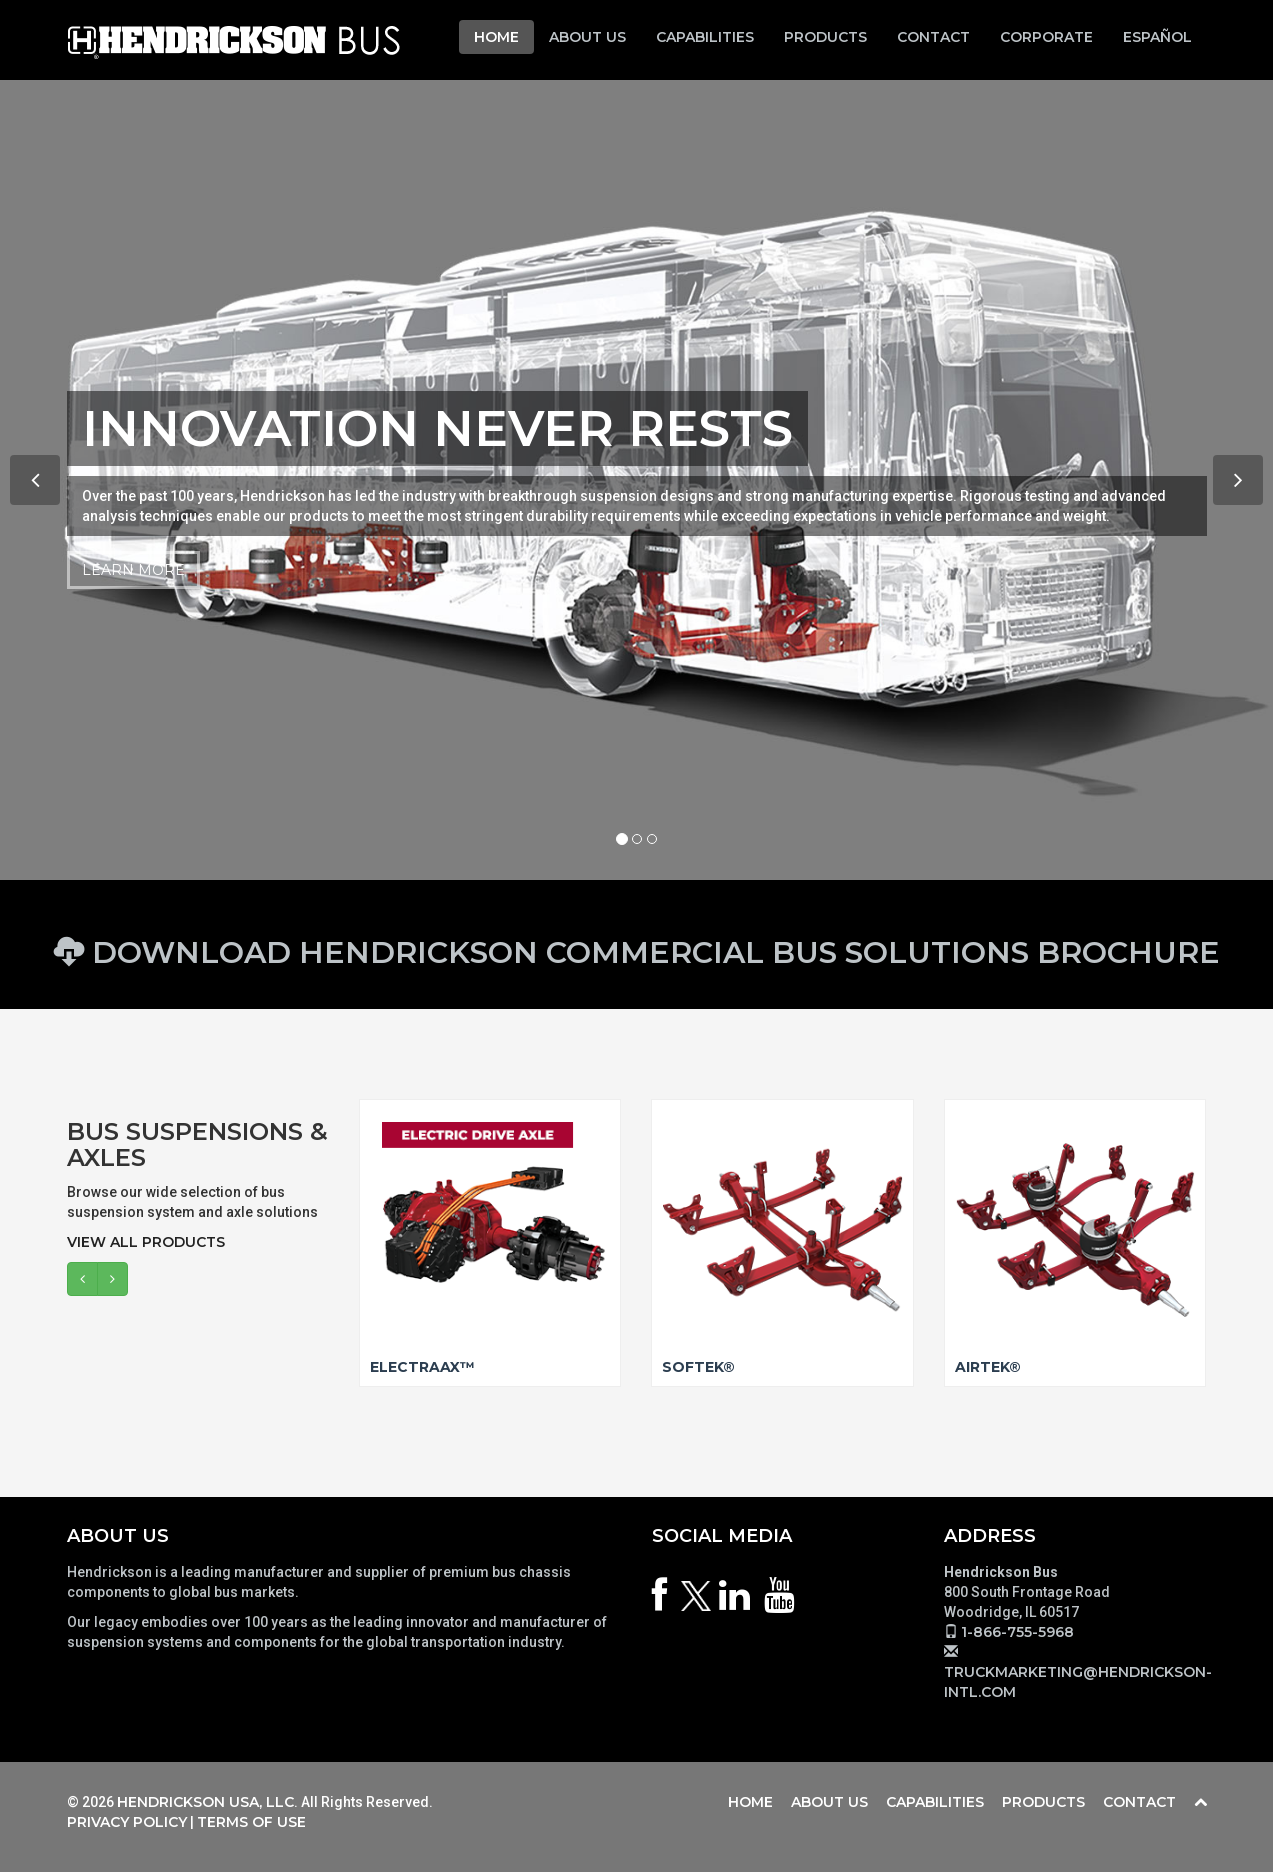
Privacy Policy (127, 1822)
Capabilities (705, 37)
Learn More (133, 570)
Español (1157, 37)
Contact (933, 37)
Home (496, 37)
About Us (587, 37)
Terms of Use (251, 1822)
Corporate (1046, 37)
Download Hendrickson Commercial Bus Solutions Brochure (637, 952)
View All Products (146, 1242)
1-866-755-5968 (1017, 1632)
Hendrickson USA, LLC (205, 1802)
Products (825, 37)
